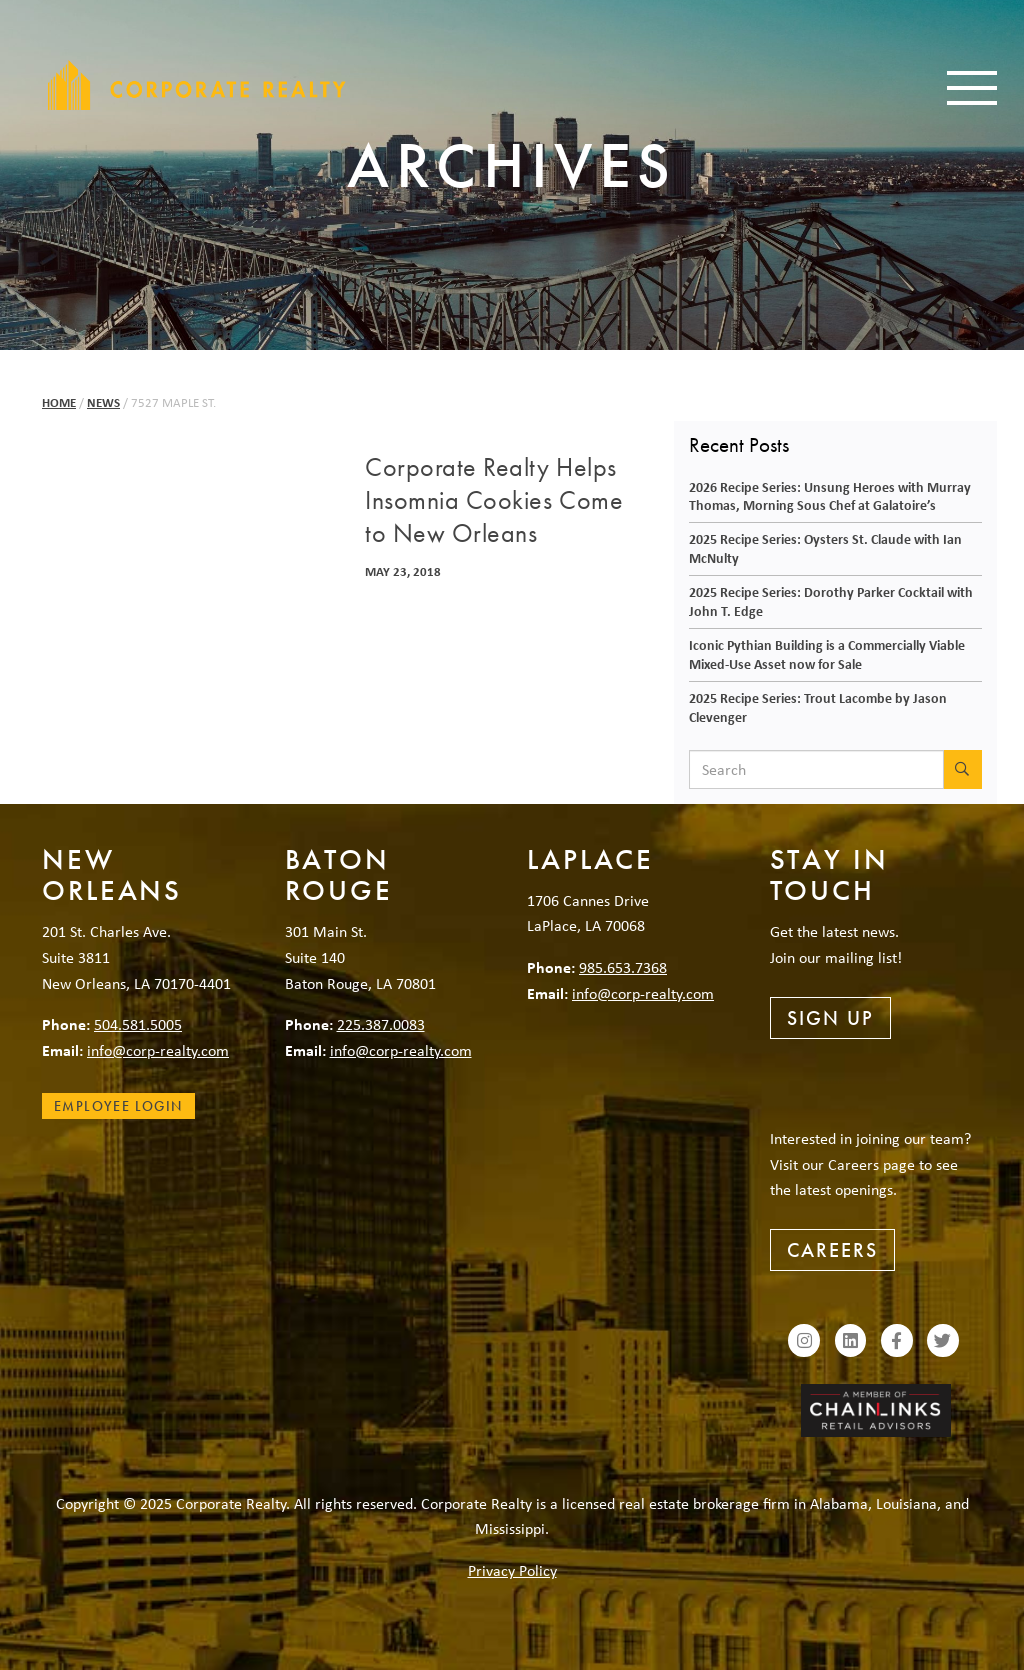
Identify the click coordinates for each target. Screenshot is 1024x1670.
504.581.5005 (138, 1024)
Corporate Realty (197, 85)
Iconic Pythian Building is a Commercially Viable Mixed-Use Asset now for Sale (827, 654)
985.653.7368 (623, 967)
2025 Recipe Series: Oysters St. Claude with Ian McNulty (825, 548)
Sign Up (830, 1018)
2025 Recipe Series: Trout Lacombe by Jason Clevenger (818, 707)
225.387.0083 (381, 1024)
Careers (832, 1250)
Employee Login (118, 1106)
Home (59, 402)
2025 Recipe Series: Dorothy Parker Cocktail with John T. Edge (831, 601)
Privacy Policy (512, 1570)
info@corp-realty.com (158, 1050)
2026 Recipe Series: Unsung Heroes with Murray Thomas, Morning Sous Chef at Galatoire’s (830, 496)
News (103, 402)
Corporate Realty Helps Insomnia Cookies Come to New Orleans (494, 501)
